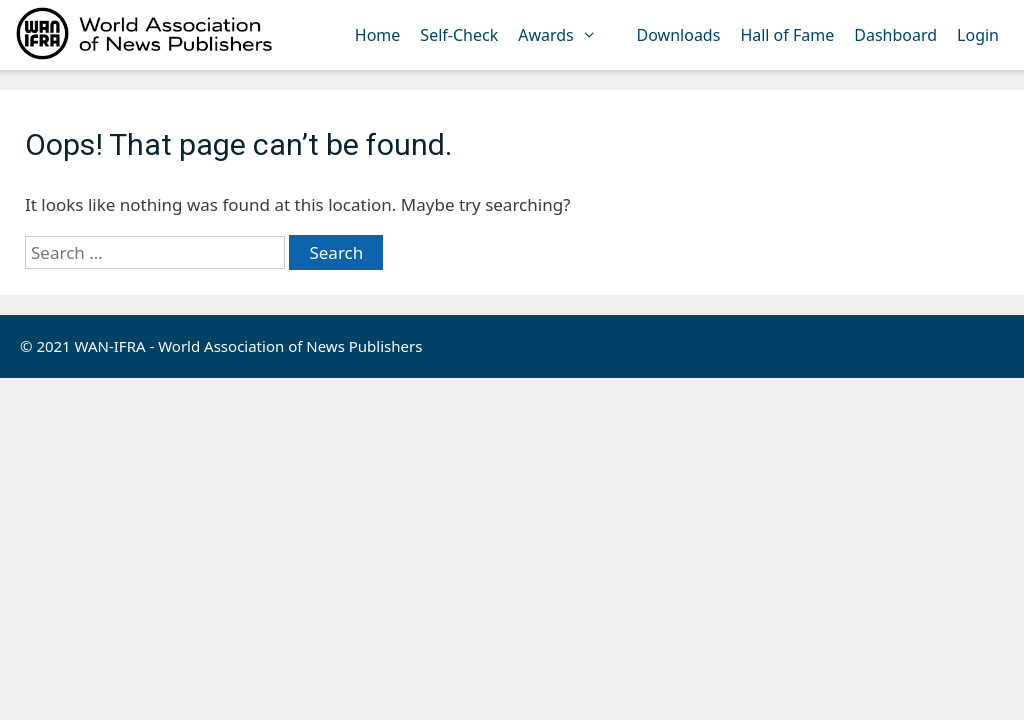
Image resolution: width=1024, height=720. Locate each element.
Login (978, 35)
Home (378, 35)
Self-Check (459, 35)
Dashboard (895, 35)
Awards (567, 35)
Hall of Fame (787, 35)
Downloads (679, 35)
